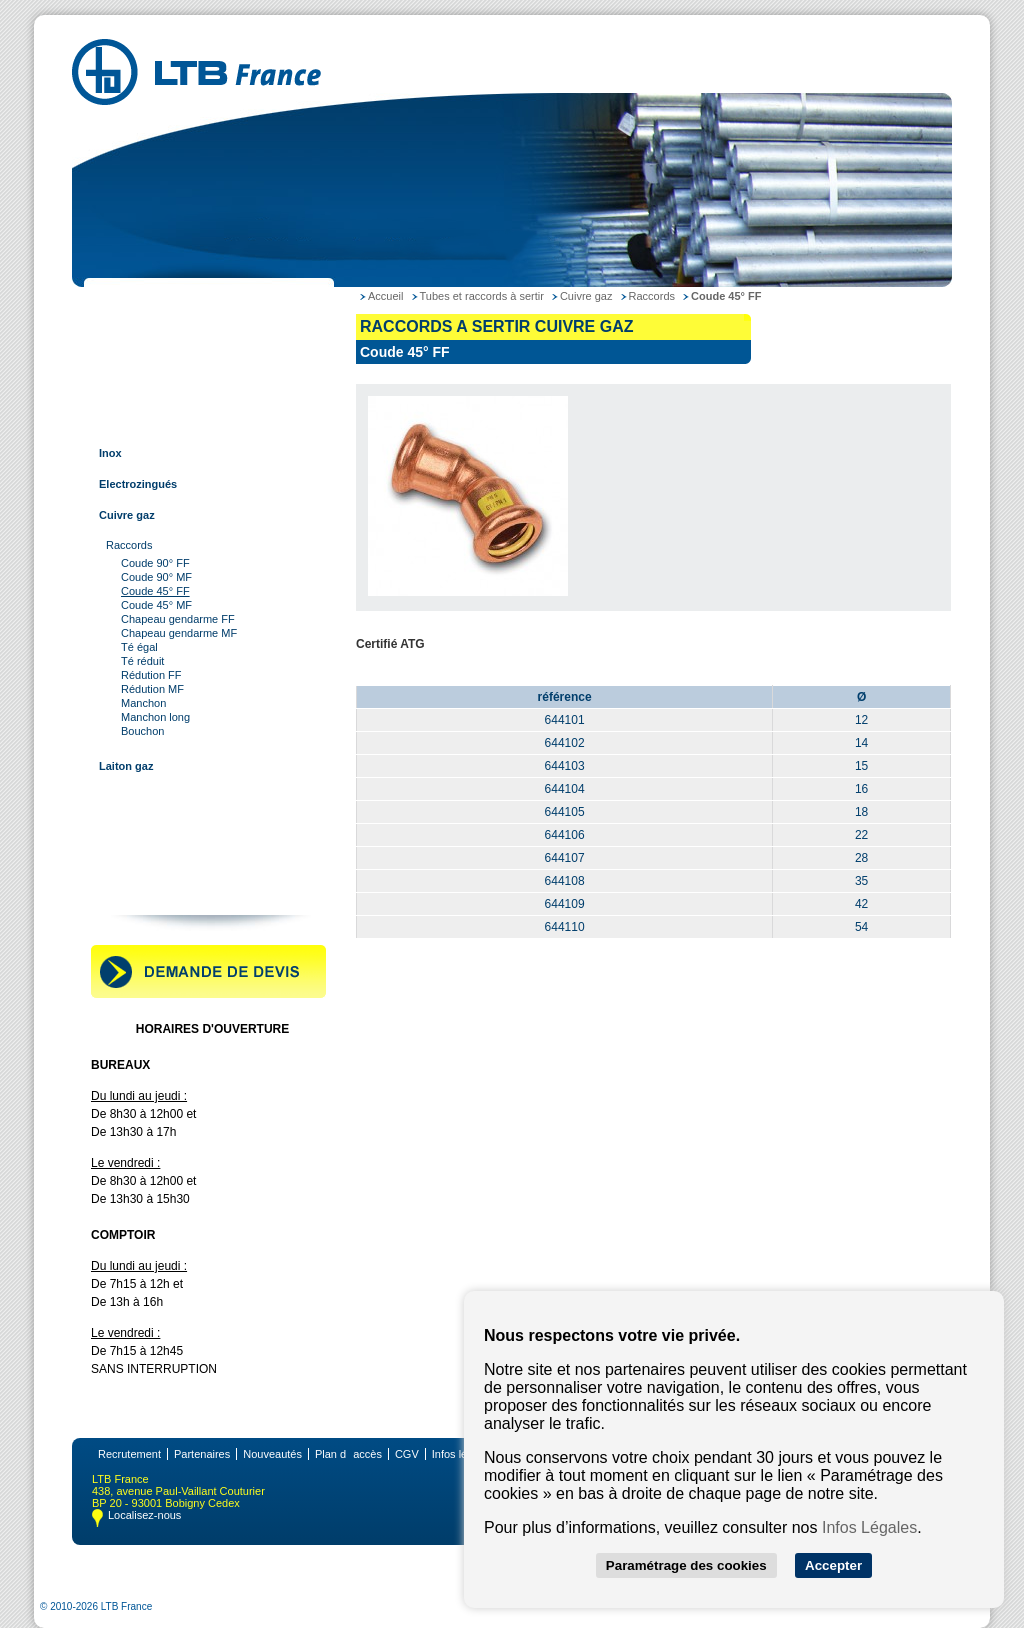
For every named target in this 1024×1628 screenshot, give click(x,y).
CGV (407, 1454)
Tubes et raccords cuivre (160, 360)
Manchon (143, 703)
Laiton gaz (126, 766)
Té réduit (142, 661)
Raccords (129, 545)
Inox (110, 453)
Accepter (833, 1565)
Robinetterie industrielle (159, 859)
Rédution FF (151, 675)
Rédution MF (152, 689)
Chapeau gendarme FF (178, 619)
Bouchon (142, 731)
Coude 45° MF (156, 605)
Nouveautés (272, 1454)
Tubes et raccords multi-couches (182, 797)
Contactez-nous (137, 890)
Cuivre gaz (127, 515)
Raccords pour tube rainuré (168, 828)
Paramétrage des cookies (686, 1565)
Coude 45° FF (155, 591)
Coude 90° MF (156, 577)
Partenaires (202, 1454)
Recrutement (129, 1454)
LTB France (126, 298)
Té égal (139, 647)
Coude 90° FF (155, 563)
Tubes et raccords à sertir (163, 422)
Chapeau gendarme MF (179, 633)
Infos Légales (869, 1527)
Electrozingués (138, 484)
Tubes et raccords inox (156, 391)
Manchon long (155, 717)
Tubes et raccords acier (157, 329)
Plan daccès (348, 1454)
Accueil (385, 296)
